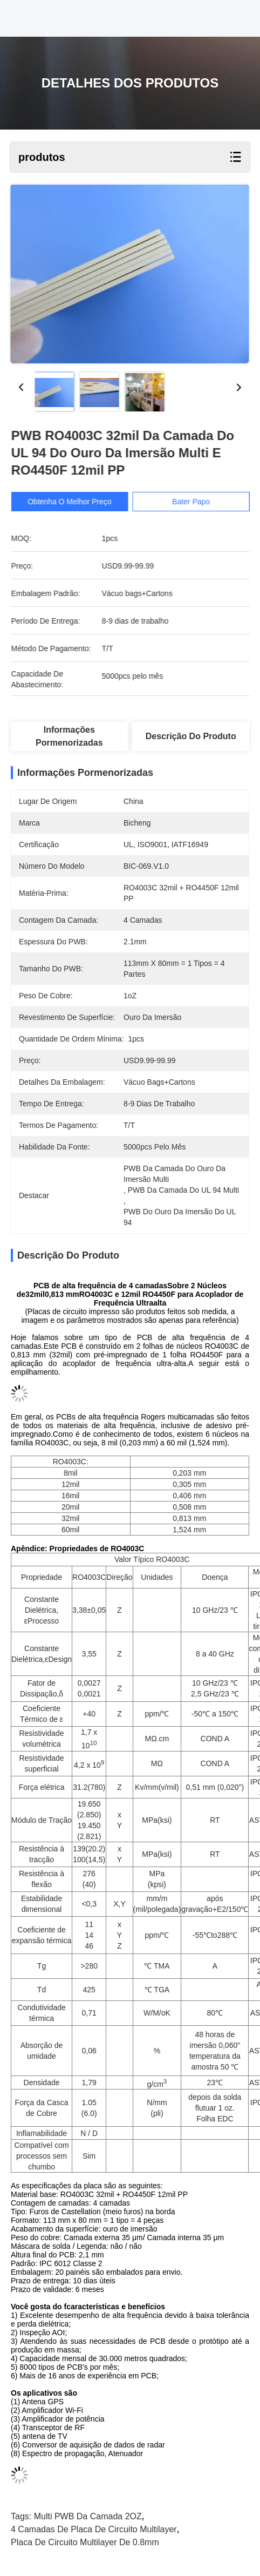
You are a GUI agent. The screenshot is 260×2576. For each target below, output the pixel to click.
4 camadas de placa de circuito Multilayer (94, 2529)
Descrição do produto (191, 736)
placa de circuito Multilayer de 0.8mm (85, 2542)
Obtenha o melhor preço (84, 501)
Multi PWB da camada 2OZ (88, 2516)
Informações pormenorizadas (69, 736)
